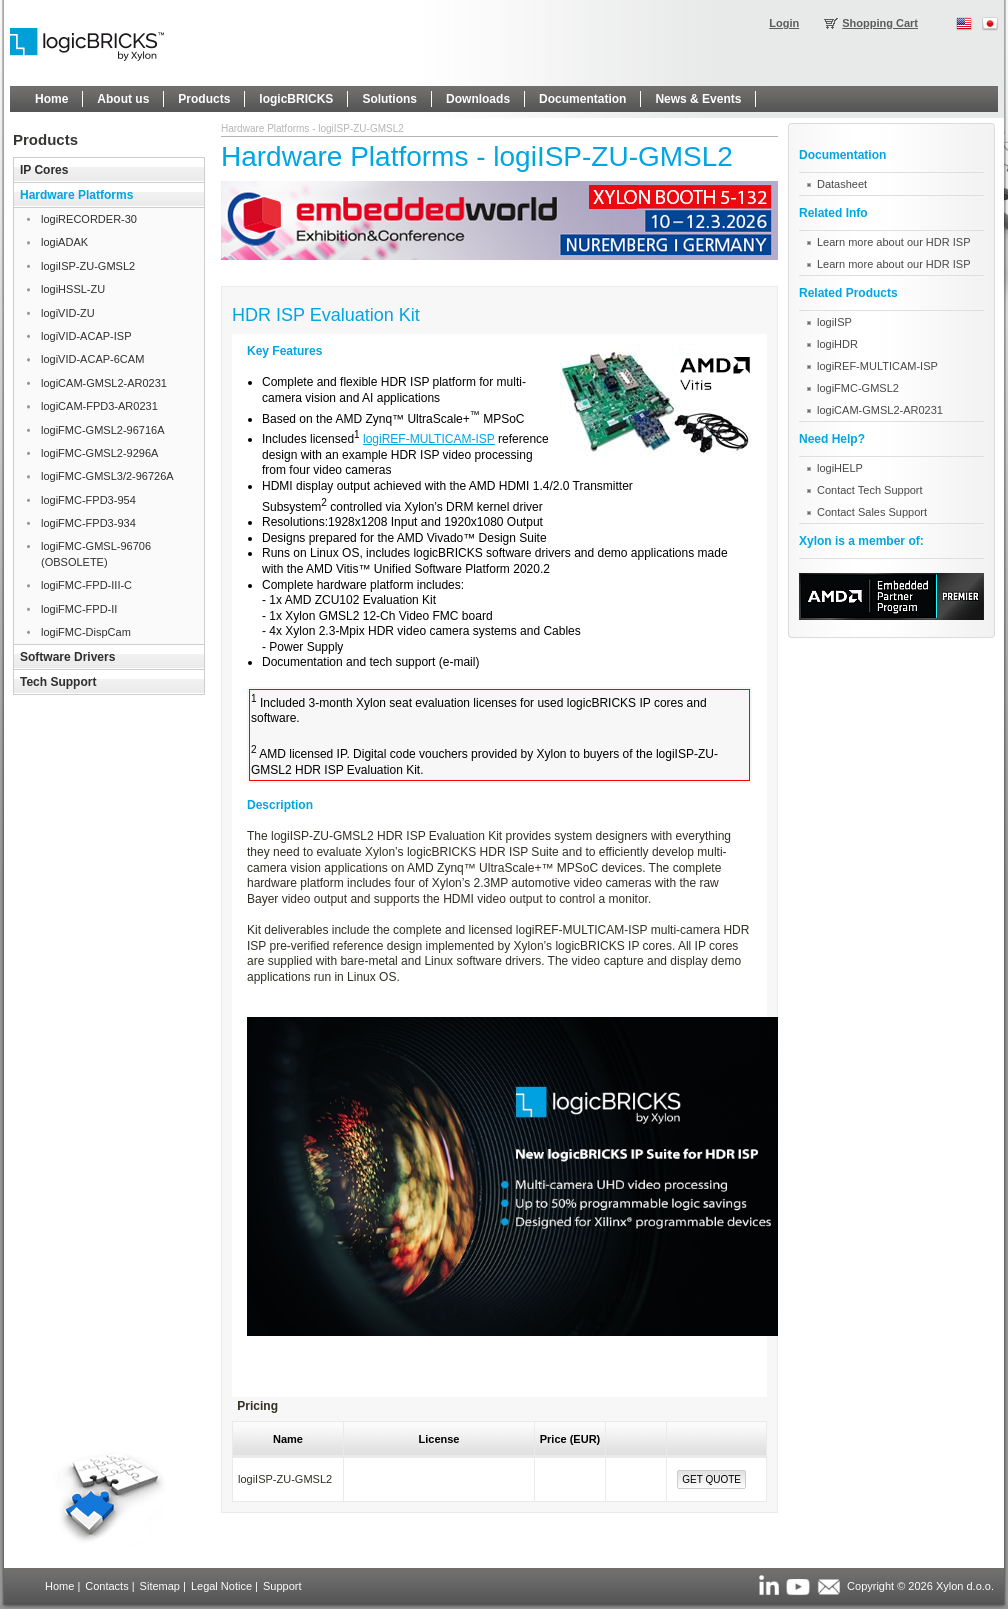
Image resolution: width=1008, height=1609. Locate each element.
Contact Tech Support (870, 490)
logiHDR (837, 344)
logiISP (834, 322)
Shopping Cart (880, 23)
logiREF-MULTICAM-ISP (429, 439)
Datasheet (842, 184)
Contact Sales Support (872, 512)
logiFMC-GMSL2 (858, 388)
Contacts (106, 1586)
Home (59, 1586)
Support (282, 1586)
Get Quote (711, 1479)
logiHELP (840, 468)
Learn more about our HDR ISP (893, 242)
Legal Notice (221, 1586)
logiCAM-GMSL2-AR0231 (880, 410)
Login (784, 23)
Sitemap (160, 1586)
